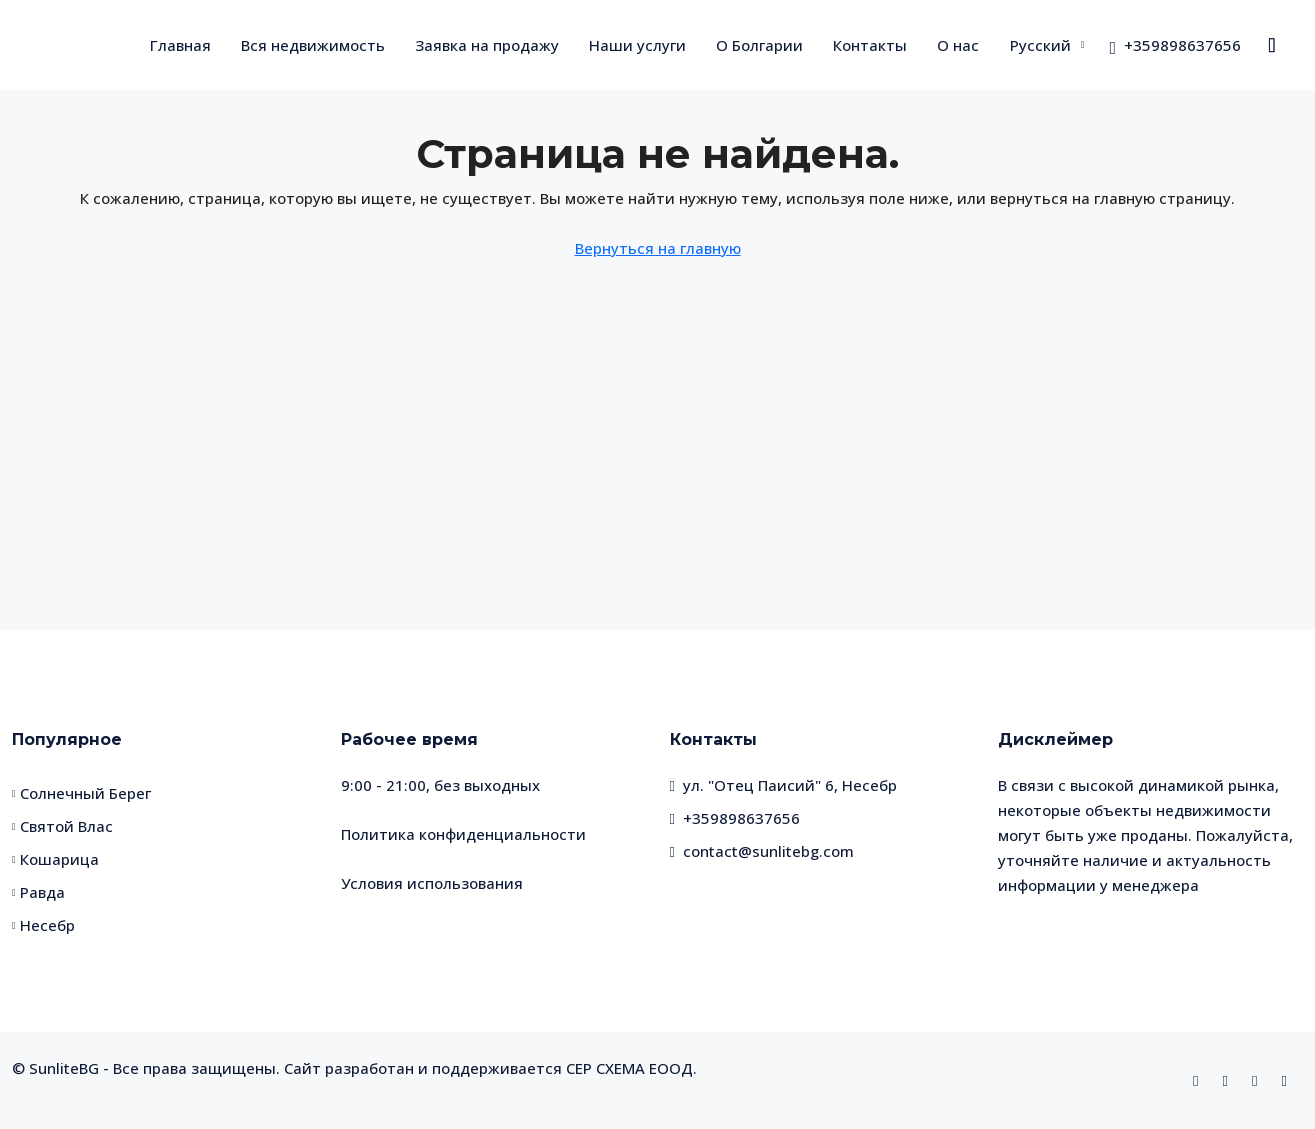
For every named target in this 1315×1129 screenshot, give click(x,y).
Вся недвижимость (313, 45)
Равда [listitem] (38, 892)
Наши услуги (637, 45)
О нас (958, 45)
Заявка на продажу (487, 45)
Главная (180, 45)
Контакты (870, 45)
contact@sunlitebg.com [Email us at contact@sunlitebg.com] (768, 851)
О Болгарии (759, 45)
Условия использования (432, 883)
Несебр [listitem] (43, 925)
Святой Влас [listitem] (62, 826)
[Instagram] (1229, 1080)
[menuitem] (1175, 45)
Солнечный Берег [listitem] (81, 793)
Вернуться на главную (658, 248)
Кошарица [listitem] (55, 859)
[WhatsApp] (1258, 1080)
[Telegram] (1288, 1080)
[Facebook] (1199, 1080)
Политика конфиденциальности (463, 834)
